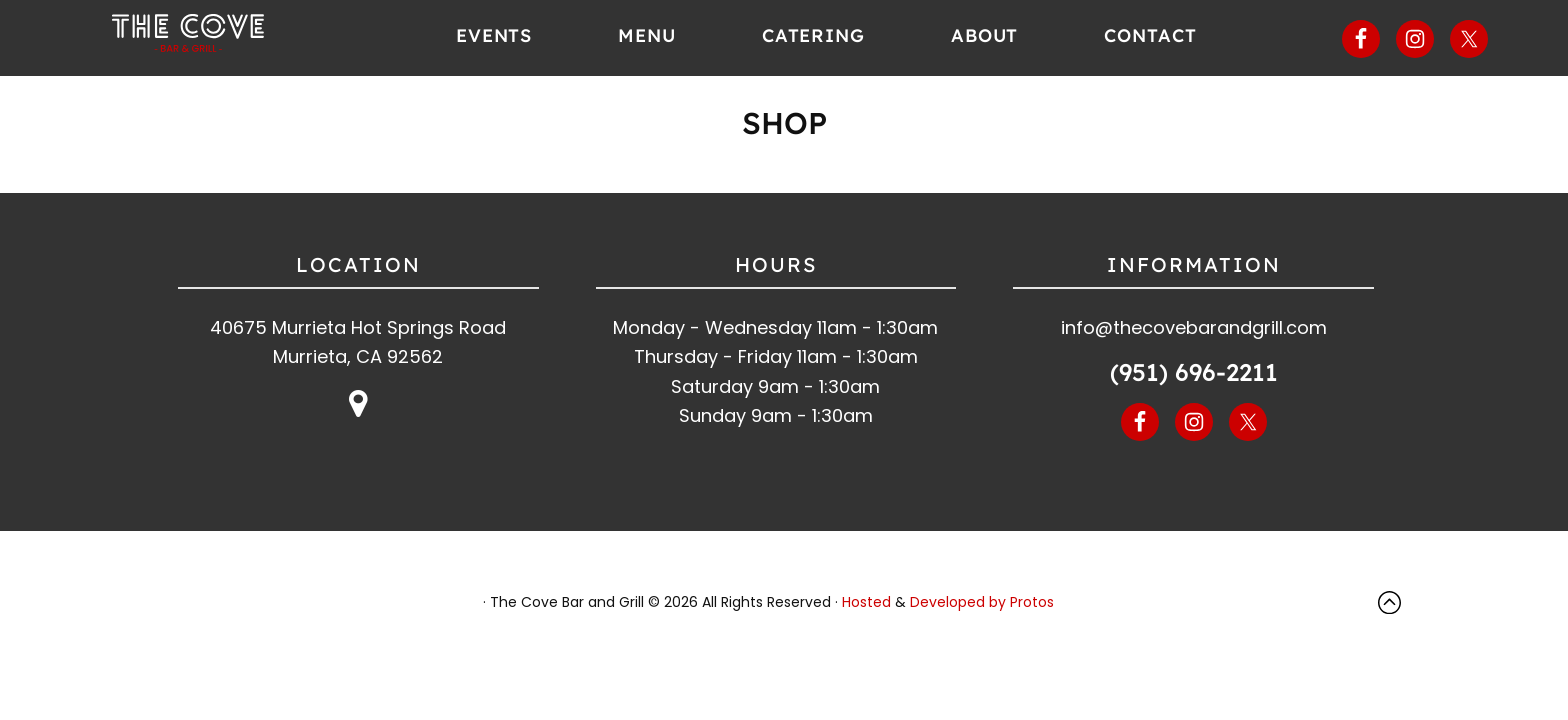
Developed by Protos (982, 602)
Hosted (866, 602)
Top (1394, 602)
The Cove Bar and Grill (221, 35)
